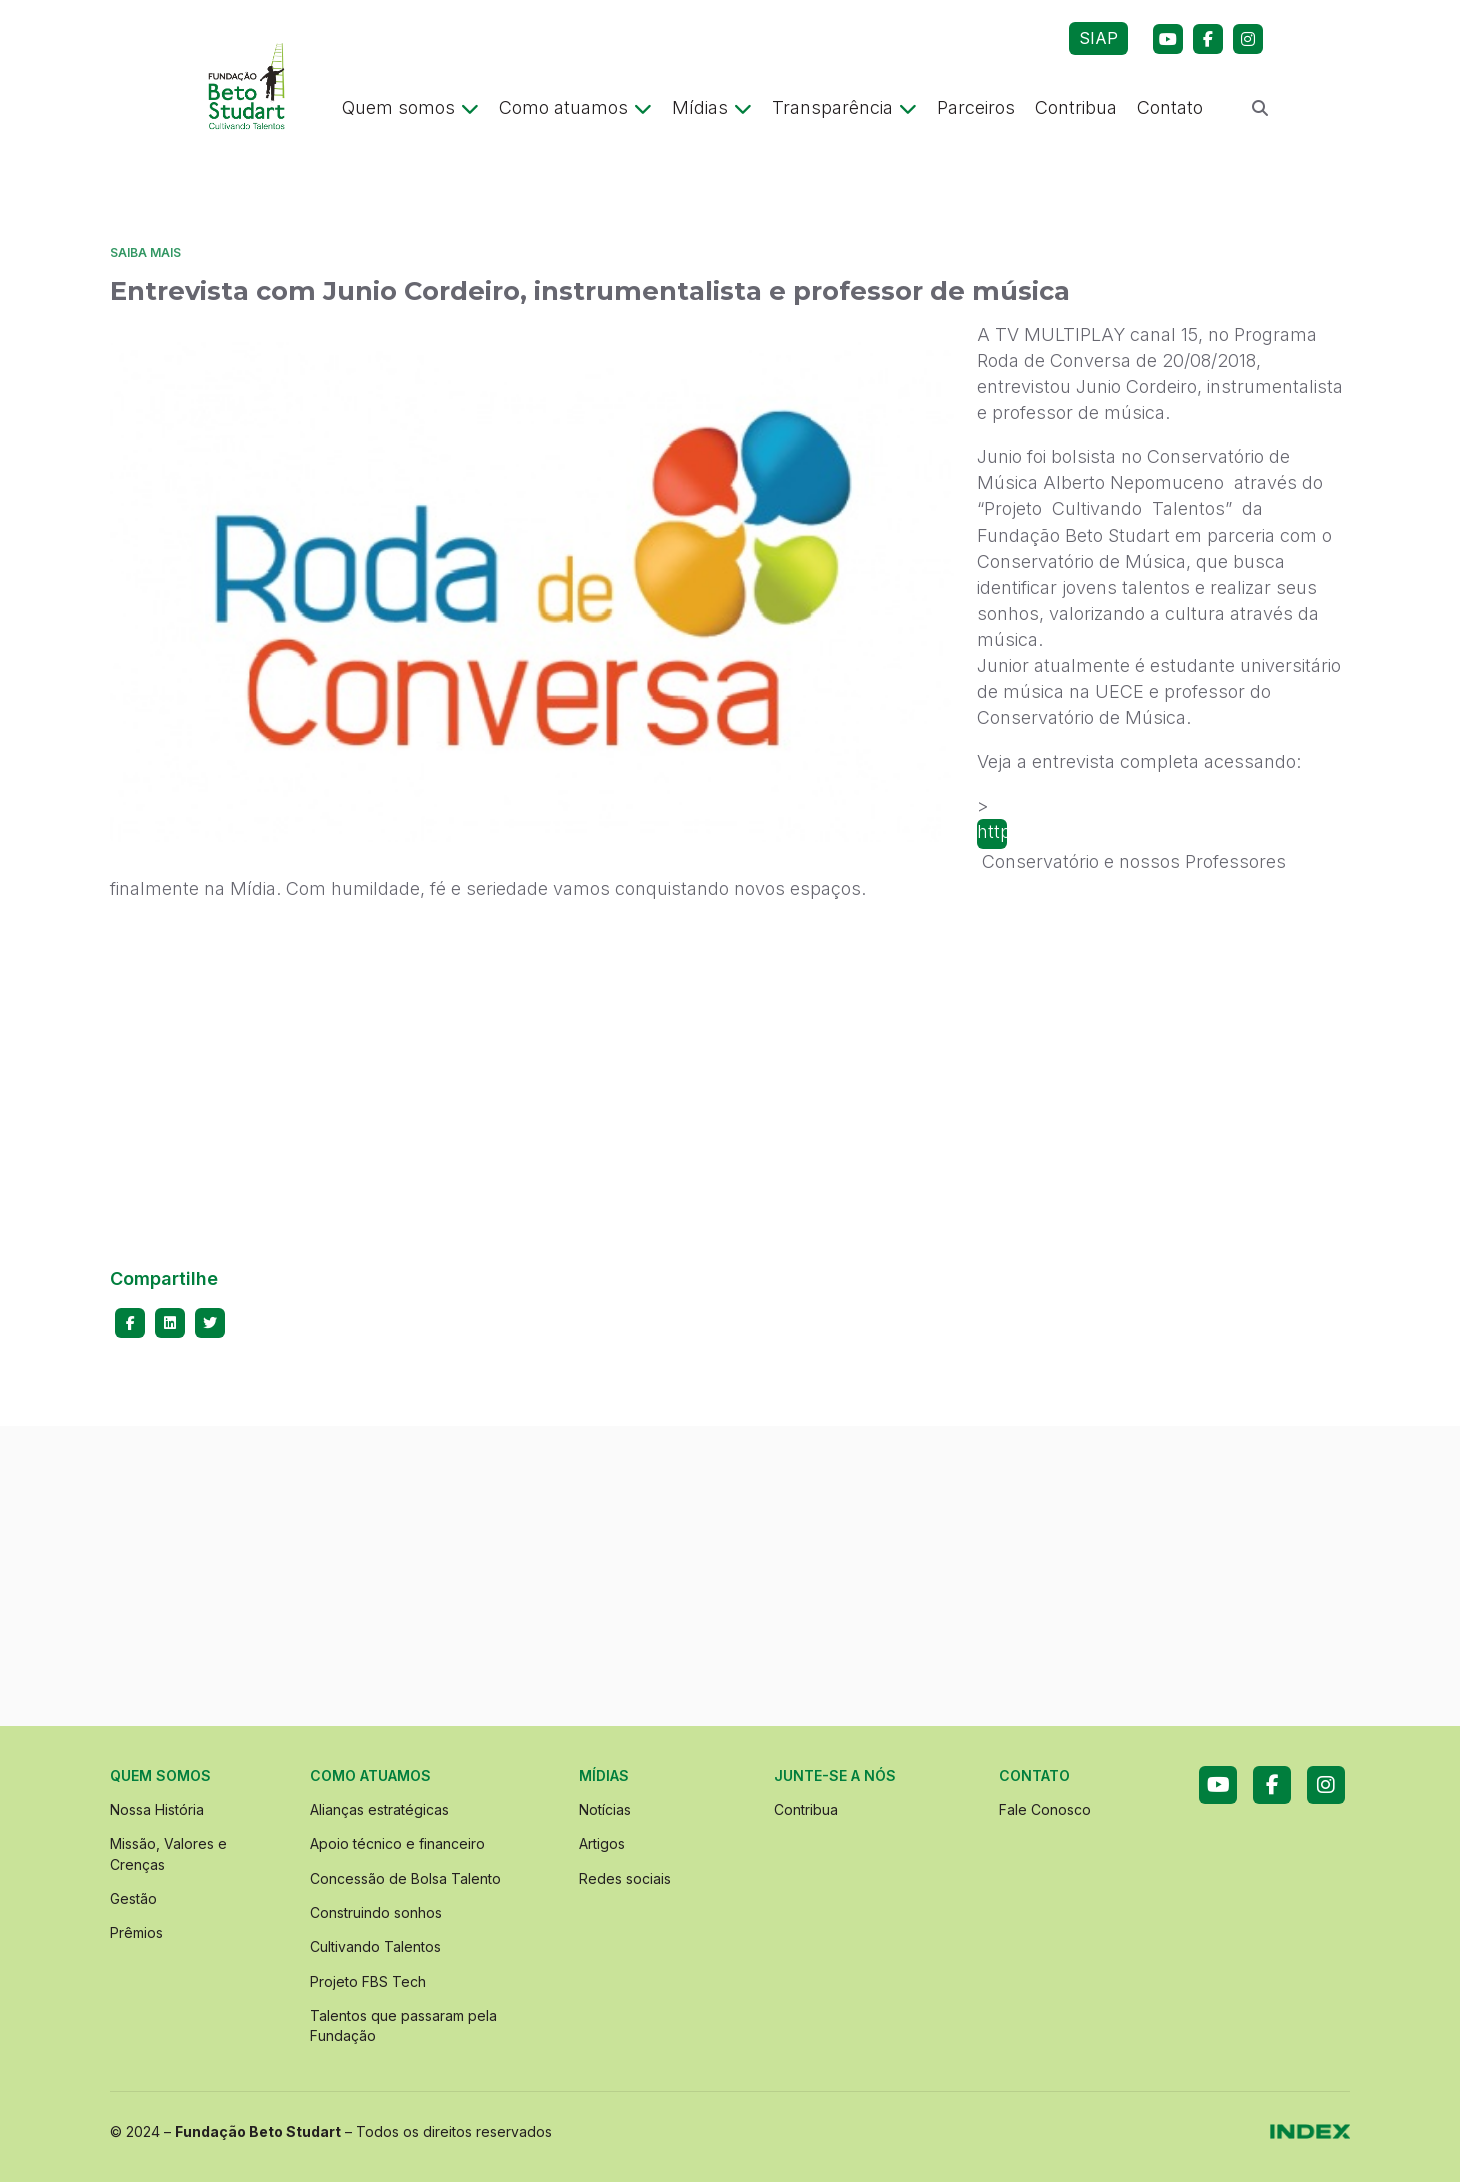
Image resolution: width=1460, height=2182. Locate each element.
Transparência (844, 107)
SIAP (1098, 38)
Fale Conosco (1045, 1809)
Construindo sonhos (376, 1912)
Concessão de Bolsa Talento (405, 1878)
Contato (1170, 107)
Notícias (605, 1809)
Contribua (1076, 107)
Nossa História (157, 1809)
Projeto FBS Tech (368, 1981)
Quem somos (410, 107)
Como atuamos (575, 107)
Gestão (133, 1898)
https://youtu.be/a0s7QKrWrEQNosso (992, 831)
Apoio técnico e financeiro (397, 1843)
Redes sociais (625, 1878)
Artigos (602, 1843)
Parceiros (976, 107)
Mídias (712, 107)
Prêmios (136, 1932)
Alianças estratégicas (379, 1809)
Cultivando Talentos (375, 1946)
